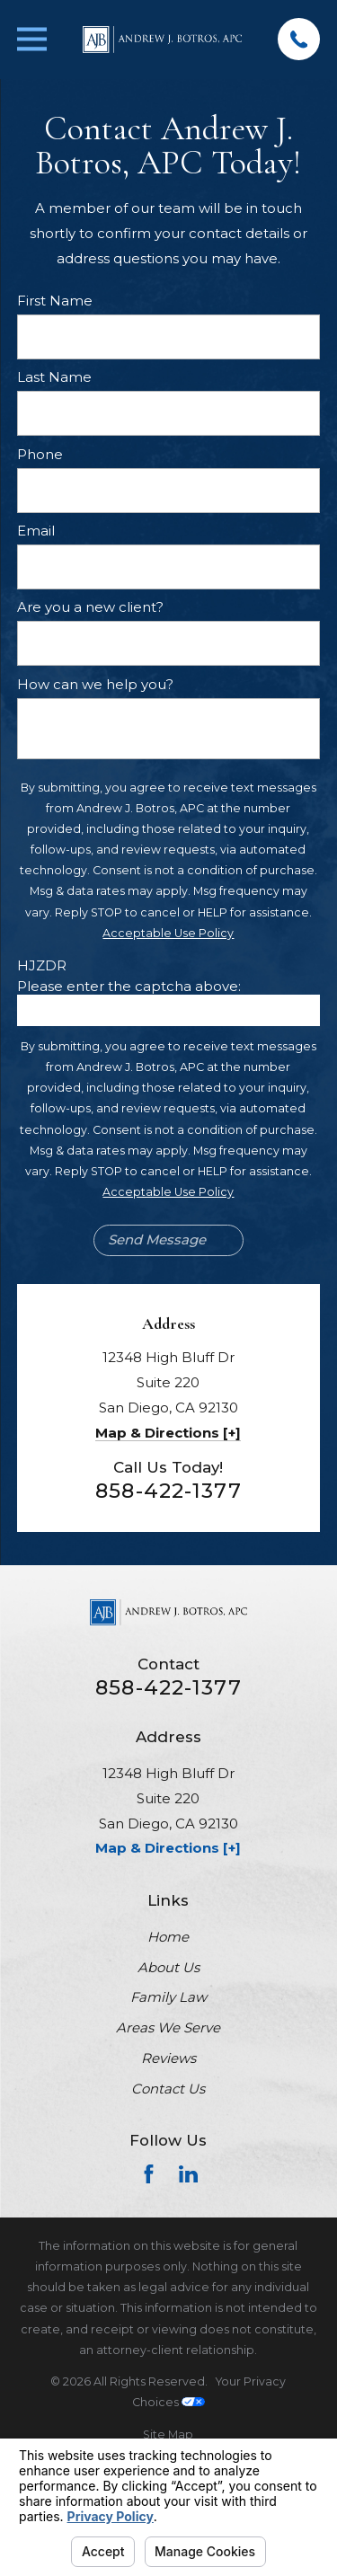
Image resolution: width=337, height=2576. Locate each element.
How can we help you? (95, 685)
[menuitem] (168, 2434)
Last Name (54, 377)
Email (36, 531)
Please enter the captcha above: (129, 986)
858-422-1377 (168, 1491)
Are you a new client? (90, 607)
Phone (40, 455)
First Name (55, 301)
